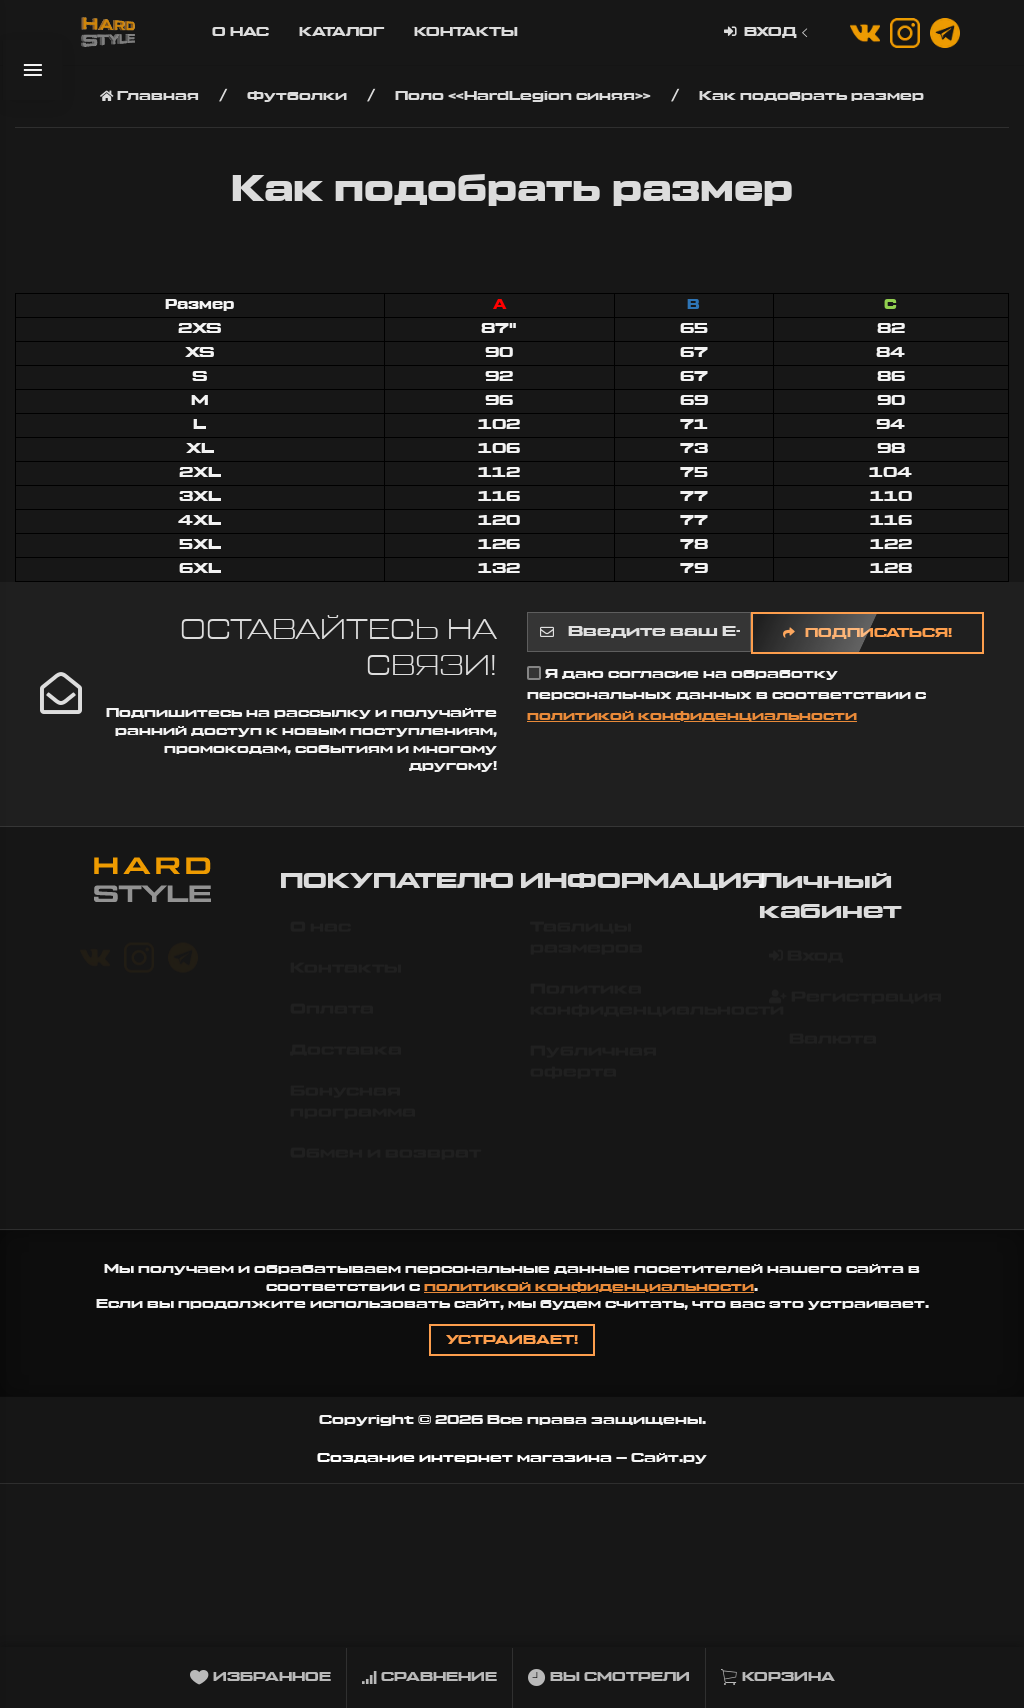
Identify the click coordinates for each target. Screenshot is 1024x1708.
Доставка (346, 1060)
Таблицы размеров (586, 947)
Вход (767, 32)
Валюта (823, 1049)
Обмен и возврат (385, 1163)
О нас (240, 32)
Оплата (332, 1019)
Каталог (341, 32)
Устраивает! (512, 1340)
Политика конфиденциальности (637, 1009)
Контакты (466, 32)
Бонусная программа (353, 1111)
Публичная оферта (593, 1071)
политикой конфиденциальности (692, 716)
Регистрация (855, 1006)
